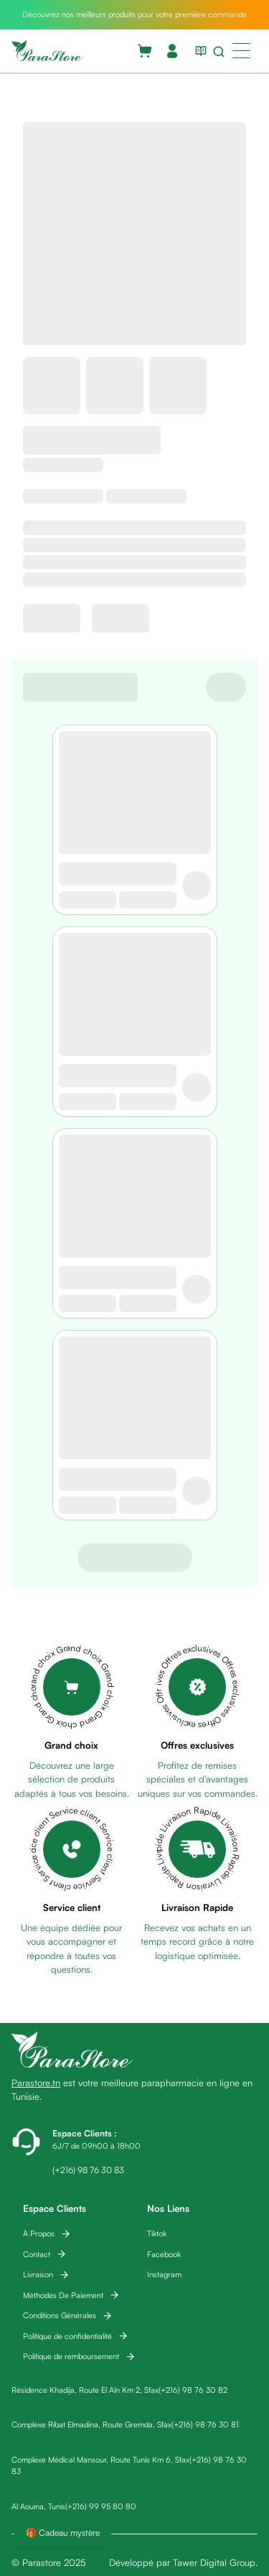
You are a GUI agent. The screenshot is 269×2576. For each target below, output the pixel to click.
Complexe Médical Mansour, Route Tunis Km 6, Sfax (100, 2460)
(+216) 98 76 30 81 (205, 2424)
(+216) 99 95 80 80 (100, 2506)
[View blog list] (198, 51)
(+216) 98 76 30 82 (193, 2390)
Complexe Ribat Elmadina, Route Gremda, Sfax (91, 2424)
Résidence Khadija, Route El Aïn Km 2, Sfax (85, 2390)
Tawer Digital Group (214, 2562)
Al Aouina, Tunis (38, 2506)
